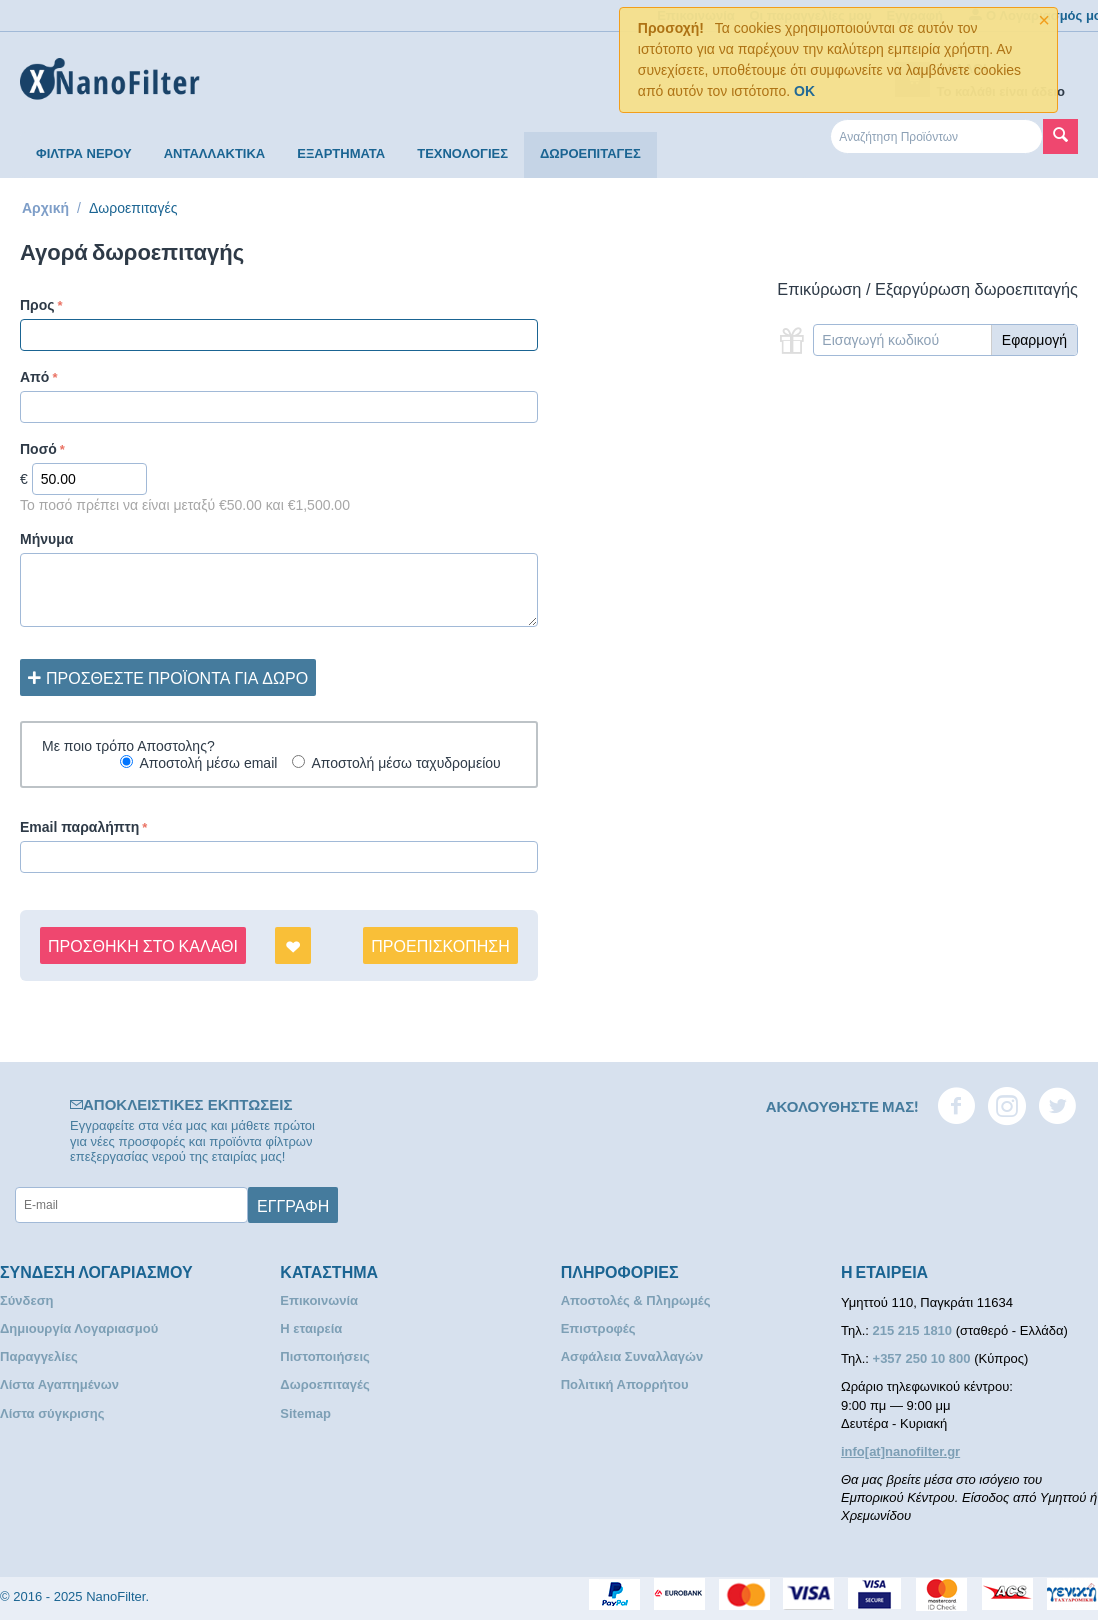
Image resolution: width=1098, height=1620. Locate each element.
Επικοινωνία (319, 1300)
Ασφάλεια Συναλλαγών (632, 1356)
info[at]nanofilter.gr (900, 1451)
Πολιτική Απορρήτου (625, 1384)
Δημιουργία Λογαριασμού (79, 1328)
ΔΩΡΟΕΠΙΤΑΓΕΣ (590, 153)
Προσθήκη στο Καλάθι (143, 945)
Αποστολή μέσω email (208, 763)
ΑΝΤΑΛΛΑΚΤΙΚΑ (215, 153)
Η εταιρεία (311, 1328)
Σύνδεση (27, 1300)
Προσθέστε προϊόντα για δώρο (168, 677)
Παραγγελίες (39, 1356)
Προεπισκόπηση (440, 945)
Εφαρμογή (1034, 340)
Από (34, 377)
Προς (37, 305)
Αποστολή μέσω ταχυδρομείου (405, 763)
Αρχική (45, 208)
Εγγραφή (293, 1205)
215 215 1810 (914, 1330)
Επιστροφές (598, 1328)
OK (804, 91)
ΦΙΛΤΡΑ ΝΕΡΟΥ (84, 153)
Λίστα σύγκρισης (52, 1413)
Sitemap (305, 1413)
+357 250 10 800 (924, 1358)
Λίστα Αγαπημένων (59, 1384)
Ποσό (38, 449)
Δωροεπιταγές (324, 1384)
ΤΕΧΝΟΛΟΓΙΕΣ (462, 153)
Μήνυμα (46, 539)
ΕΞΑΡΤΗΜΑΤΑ (341, 153)
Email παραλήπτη (79, 827)
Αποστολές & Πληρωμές (636, 1300)
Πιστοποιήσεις (324, 1356)
